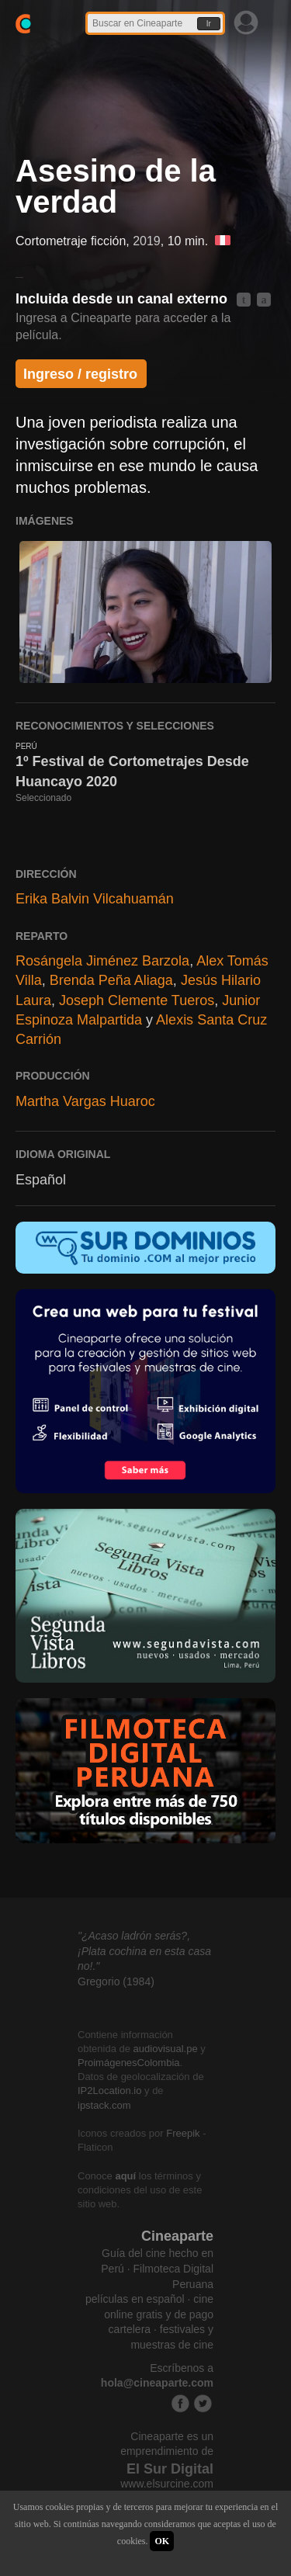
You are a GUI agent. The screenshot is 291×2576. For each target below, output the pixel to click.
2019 (147, 241)
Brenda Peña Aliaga (111, 980)
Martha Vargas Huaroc (85, 1101)
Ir (208, 23)
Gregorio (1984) (116, 1981)
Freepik (182, 2133)
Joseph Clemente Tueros (136, 1000)
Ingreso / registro (80, 374)
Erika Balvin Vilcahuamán (95, 899)
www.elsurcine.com (166, 2483)
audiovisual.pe (165, 2048)
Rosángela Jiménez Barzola (102, 961)
